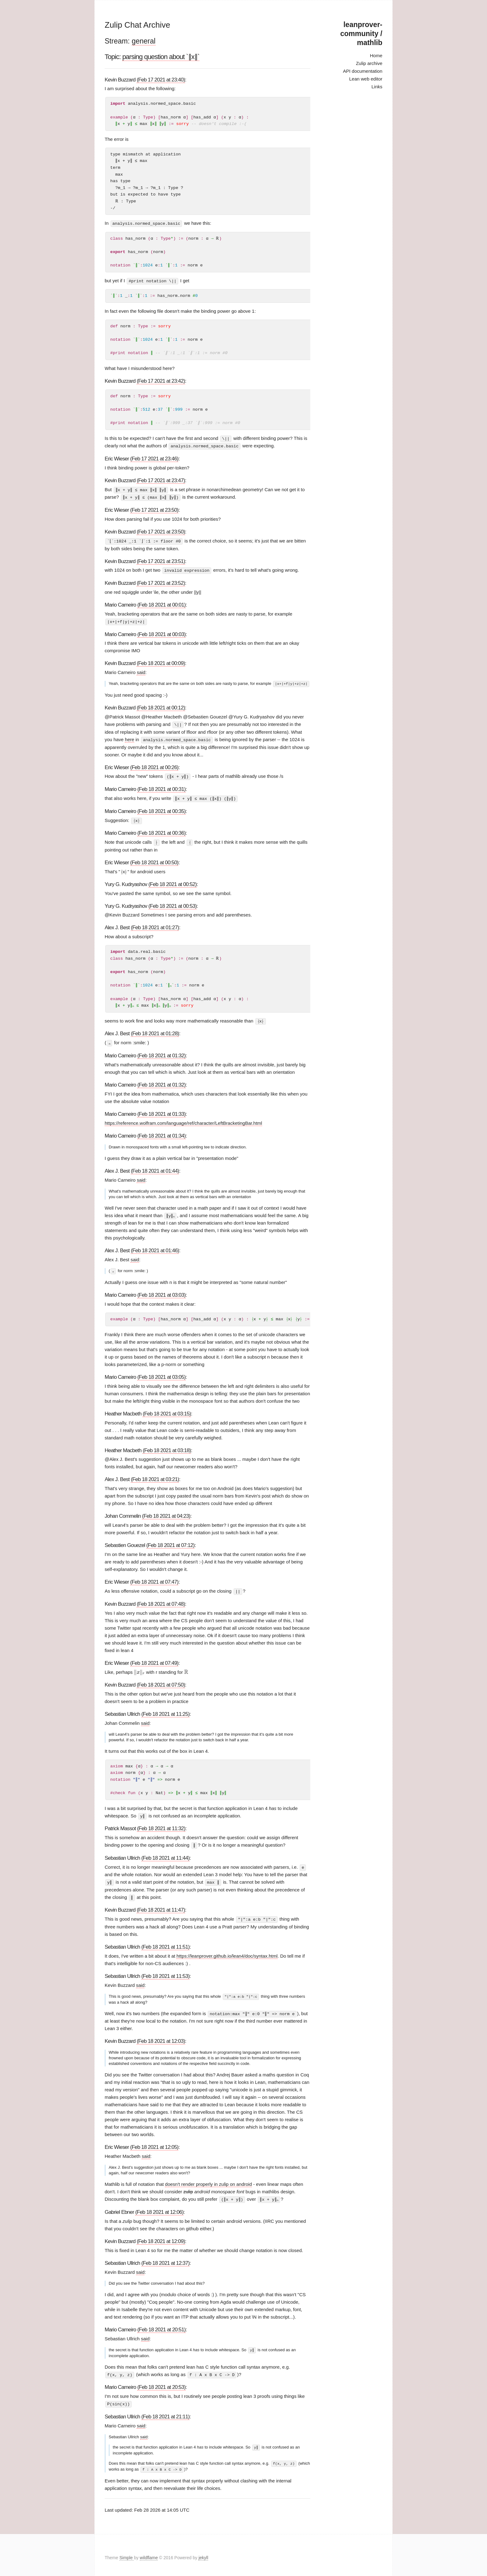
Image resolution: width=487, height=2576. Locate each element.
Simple (126, 2552)
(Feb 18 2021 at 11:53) (165, 1971)
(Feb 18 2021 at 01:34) (161, 1133)
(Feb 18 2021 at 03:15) (167, 1410)
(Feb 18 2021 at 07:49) (154, 1659)
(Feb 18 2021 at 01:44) (155, 1168)
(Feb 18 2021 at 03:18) (167, 1447)
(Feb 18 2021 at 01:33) (161, 1111)
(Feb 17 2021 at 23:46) (154, 458)
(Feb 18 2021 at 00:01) (161, 603)
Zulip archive (369, 63)
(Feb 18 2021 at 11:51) (165, 1942)
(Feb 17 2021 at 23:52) (161, 581)
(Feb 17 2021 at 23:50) (154, 509)
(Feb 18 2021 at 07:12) (170, 1542)
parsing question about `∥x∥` (160, 57)
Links (376, 86)
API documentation (362, 71)
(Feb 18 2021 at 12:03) (161, 2036)
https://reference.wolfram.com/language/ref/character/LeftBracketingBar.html (183, 1120)
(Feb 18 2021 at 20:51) (161, 2325)
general (144, 41)
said (141, 670)
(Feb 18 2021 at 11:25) (165, 1710)
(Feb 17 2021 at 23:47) (161, 480)
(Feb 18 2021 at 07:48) (161, 1601)
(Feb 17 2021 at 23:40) (161, 80)
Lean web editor (365, 78)
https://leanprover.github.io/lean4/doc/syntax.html (226, 1951)
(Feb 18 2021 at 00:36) (161, 830)
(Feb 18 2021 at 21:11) (165, 2411)
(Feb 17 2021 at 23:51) (161, 560)
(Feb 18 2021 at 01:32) (161, 1052)
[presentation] (139, 1669)
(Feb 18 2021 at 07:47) (154, 1579)
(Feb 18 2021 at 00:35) (161, 809)
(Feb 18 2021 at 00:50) (154, 860)
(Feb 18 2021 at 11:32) (161, 1825)
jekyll (203, 2552)
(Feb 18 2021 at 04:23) (166, 1513)
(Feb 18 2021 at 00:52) (172, 881)
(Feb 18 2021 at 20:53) (161, 2382)
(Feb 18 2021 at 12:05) (154, 2142)
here (129, 737)
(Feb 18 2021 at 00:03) (161, 632)
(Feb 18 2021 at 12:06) (159, 2207)
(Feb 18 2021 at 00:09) (161, 662)
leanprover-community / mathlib (361, 34)
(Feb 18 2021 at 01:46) (155, 1247)
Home (376, 55)
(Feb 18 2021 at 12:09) (161, 2236)
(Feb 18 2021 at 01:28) (155, 1031)
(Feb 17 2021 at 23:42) (161, 381)
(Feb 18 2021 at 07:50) (161, 1681)
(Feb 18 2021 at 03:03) (161, 1292)
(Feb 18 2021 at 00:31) (161, 787)
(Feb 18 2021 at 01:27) (155, 925)
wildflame (149, 2552)
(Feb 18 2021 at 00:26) (154, 765)
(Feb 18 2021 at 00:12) (161, 706)
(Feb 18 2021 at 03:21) (155, 1476)
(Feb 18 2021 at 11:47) (161, 1906)
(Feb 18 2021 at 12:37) (165, 2258)
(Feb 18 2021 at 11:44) (165, 1854)
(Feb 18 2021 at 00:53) (172, 903)
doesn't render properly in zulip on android (208, 2179)
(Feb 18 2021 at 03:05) (161, 1374)
